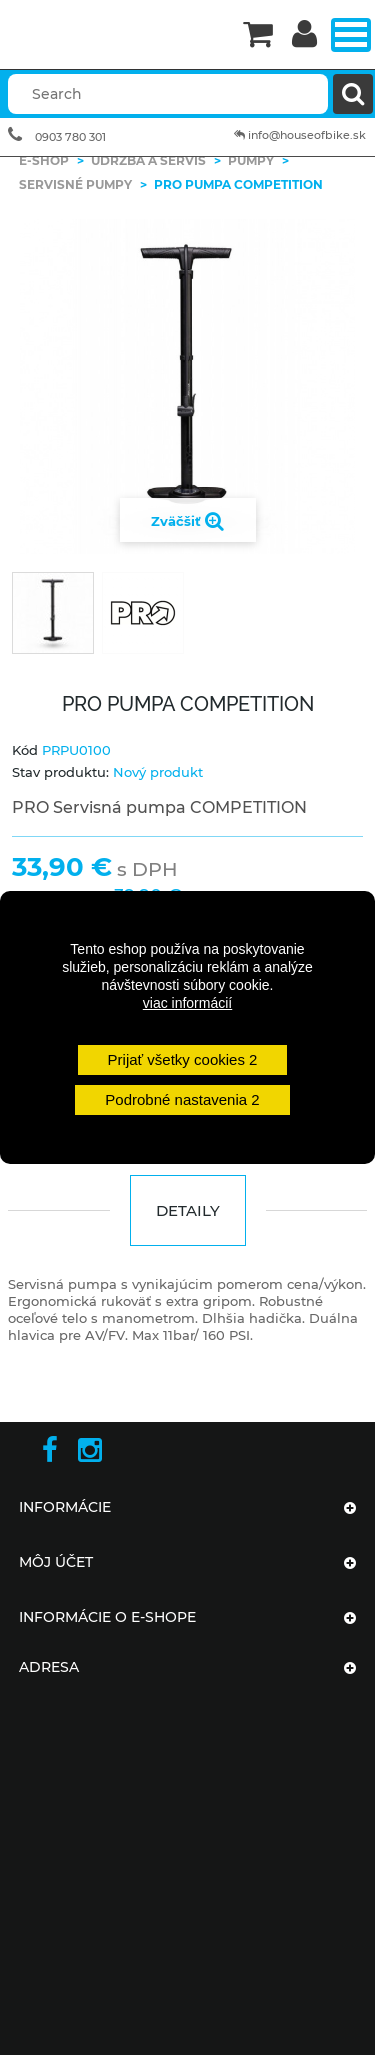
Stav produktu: (60, 772)
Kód (25, 750)
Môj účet (56, 1562)
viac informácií (187, 1003)
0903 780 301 (70, 137)
